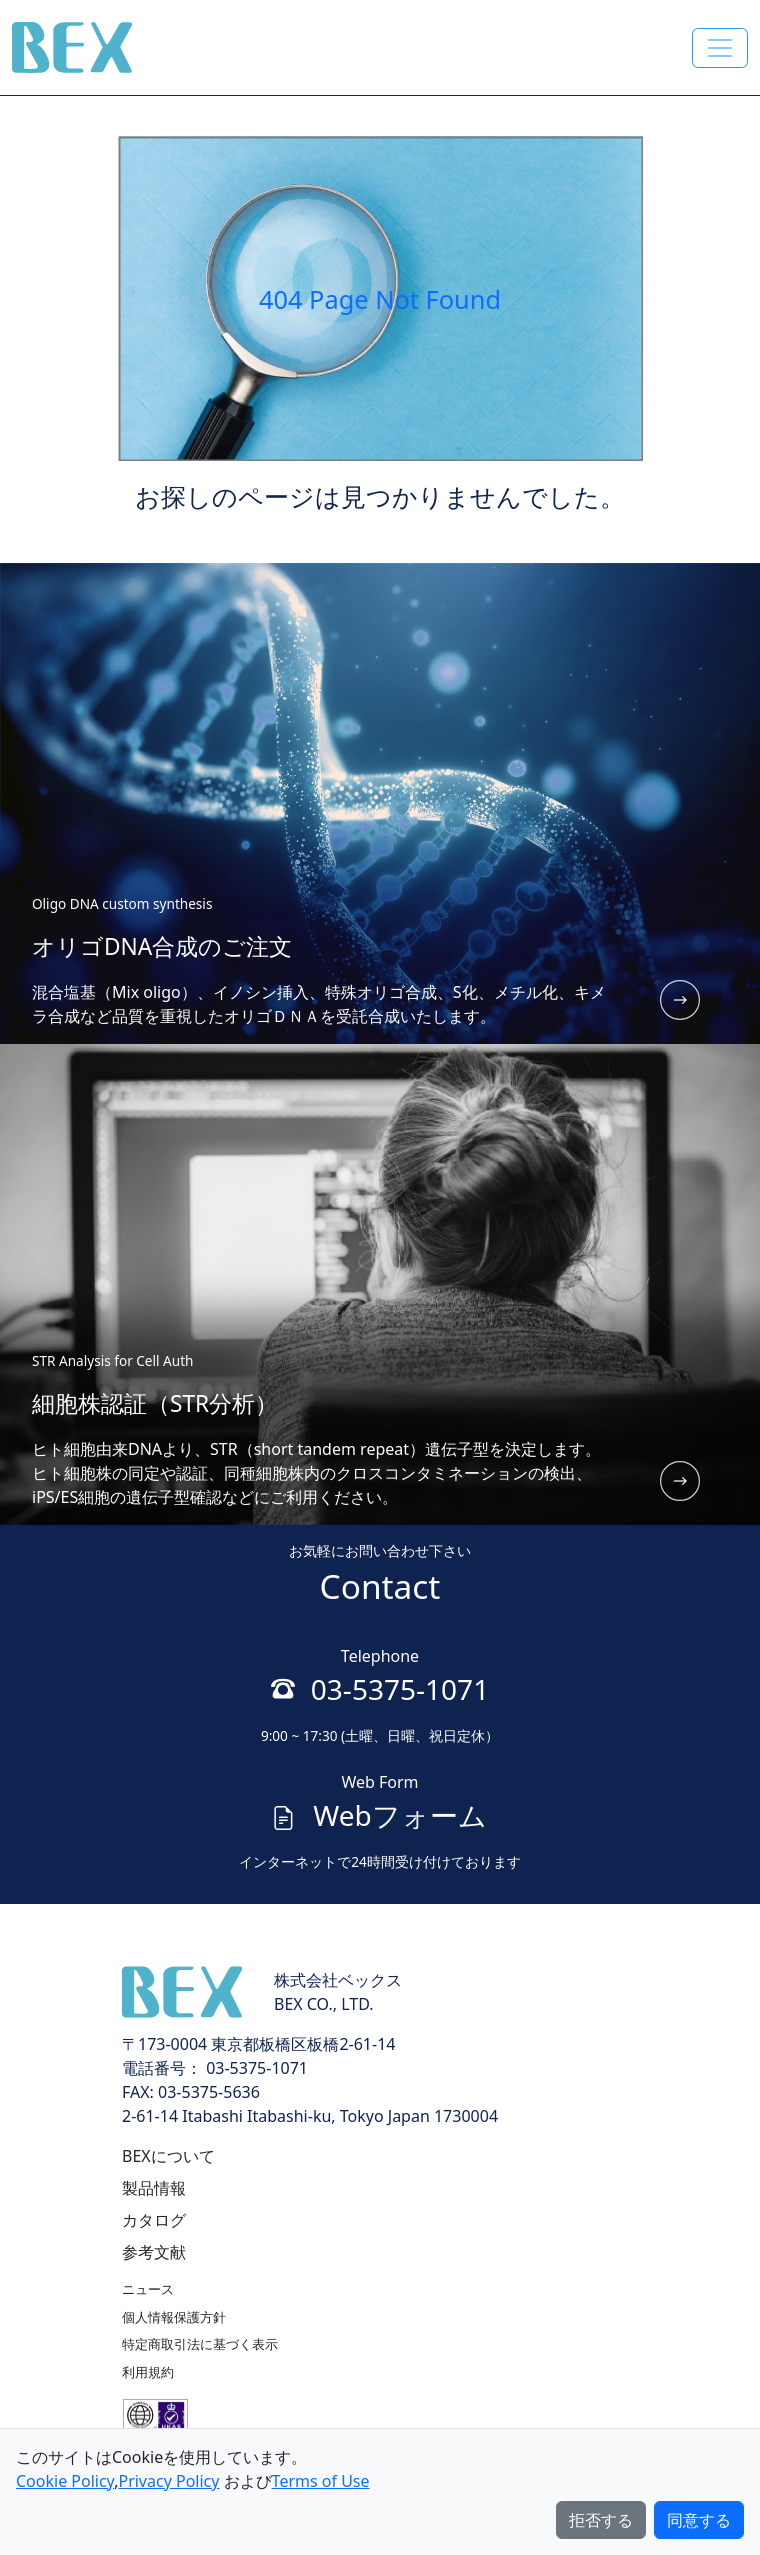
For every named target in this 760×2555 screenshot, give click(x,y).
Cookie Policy (65, 2481)
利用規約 (148, 2372)
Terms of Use (321, 2481)
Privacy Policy (168, 2481)
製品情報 (154, 2188)
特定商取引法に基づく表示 (200, 2344)
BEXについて (168, 2156)
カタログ (154, 2220)
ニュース (148, 2289)
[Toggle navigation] (720, 48)
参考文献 (154, 2252)
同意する (699, 2520)
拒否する (601, 2520)
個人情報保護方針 (174, 2317)
